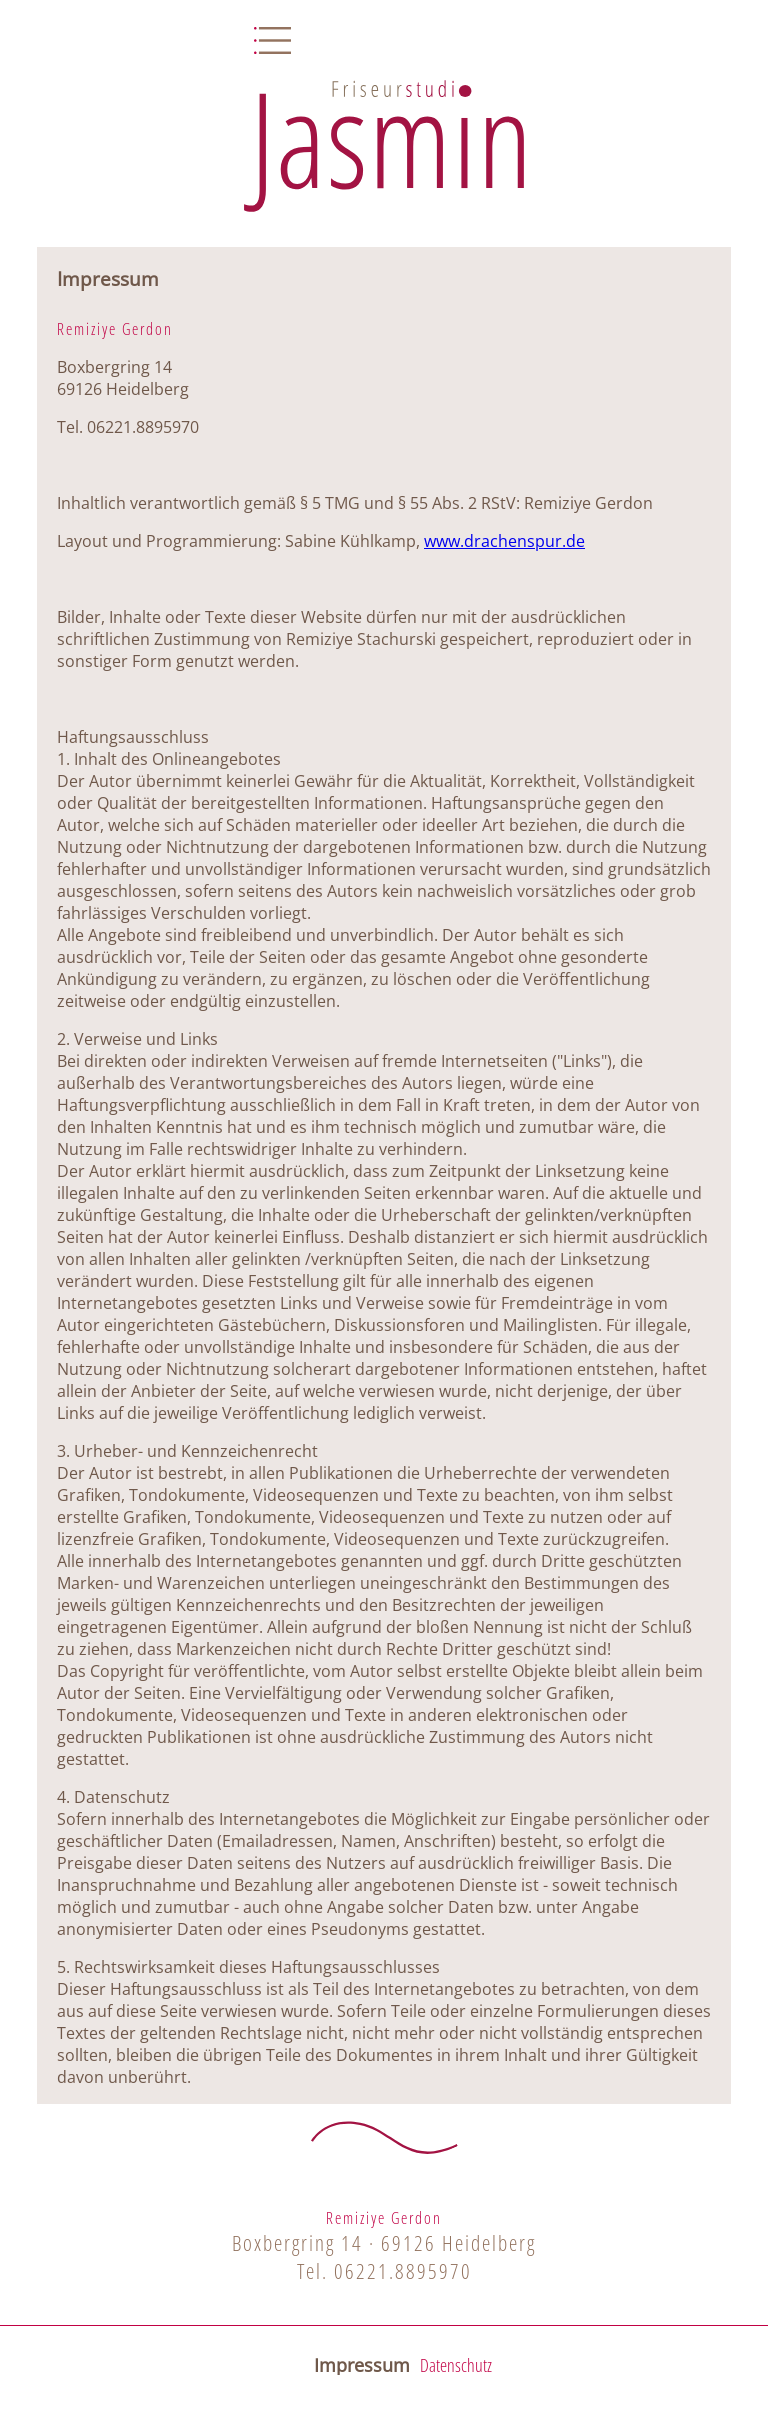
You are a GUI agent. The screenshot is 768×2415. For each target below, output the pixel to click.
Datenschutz (456, 2365)
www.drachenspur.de (504, 541)
